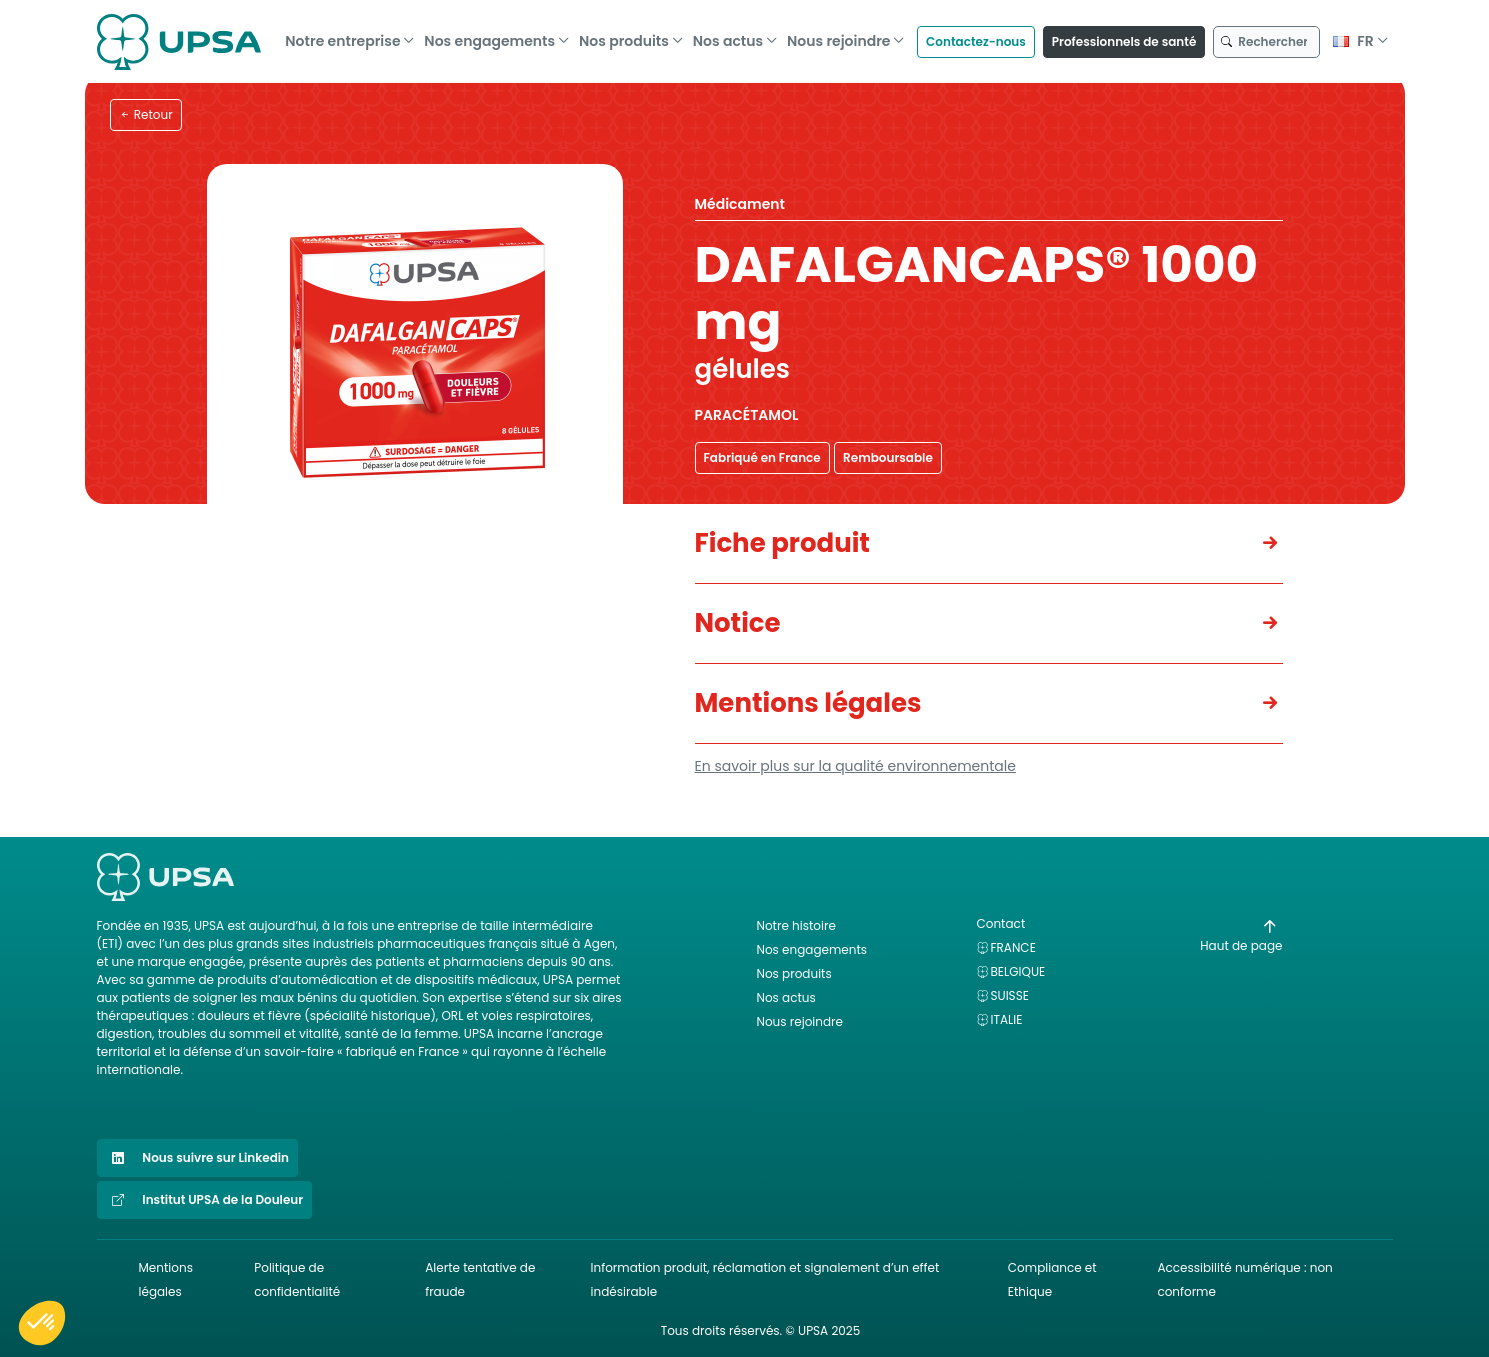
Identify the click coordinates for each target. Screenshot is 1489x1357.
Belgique (1018, 971)
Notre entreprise (342, 37)
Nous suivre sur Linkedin (198, 1158)
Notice (738, 623)
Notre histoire (796, 925)
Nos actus (728, 37)
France (1013, 947)
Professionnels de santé (1124, 36)
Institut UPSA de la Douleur (205, 1200)
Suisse (1010, 995)
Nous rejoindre (839, 37)
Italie (1007, 1019)
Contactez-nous (976, 36)
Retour (146, 114)
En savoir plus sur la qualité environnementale (855, 766)
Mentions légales (808, 703)
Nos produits (624, 37)
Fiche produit (782, 543)
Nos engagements (489, 37)
